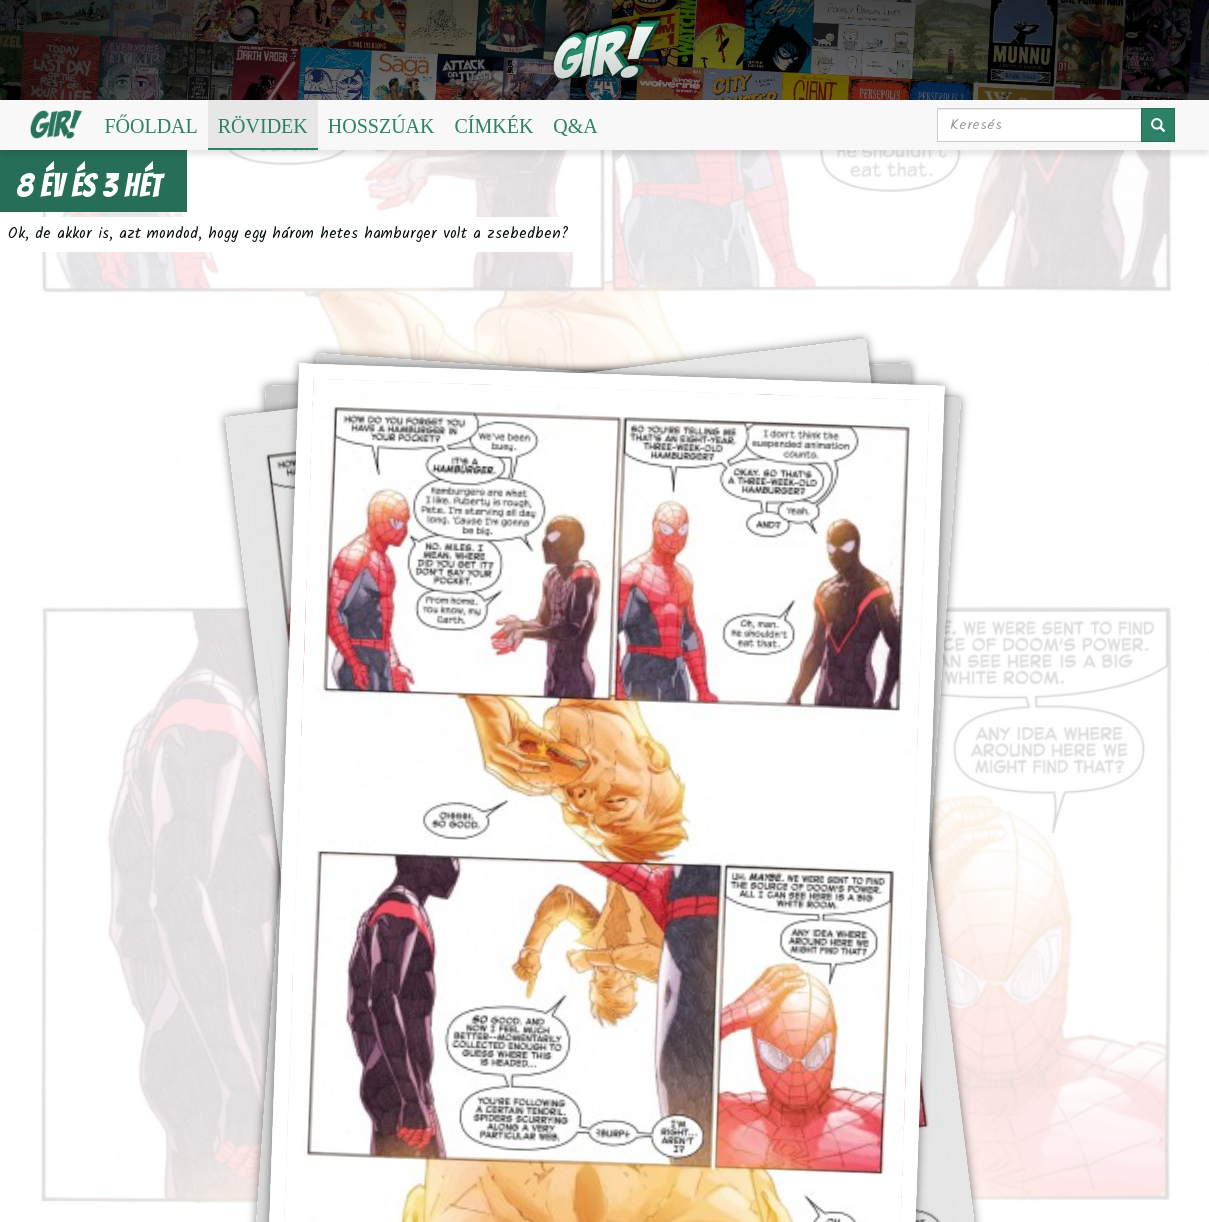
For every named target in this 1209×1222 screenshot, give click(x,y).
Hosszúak (381, 126)
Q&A (575, 126)
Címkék (493, 126)
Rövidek (263, 126)
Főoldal (150, 126)
